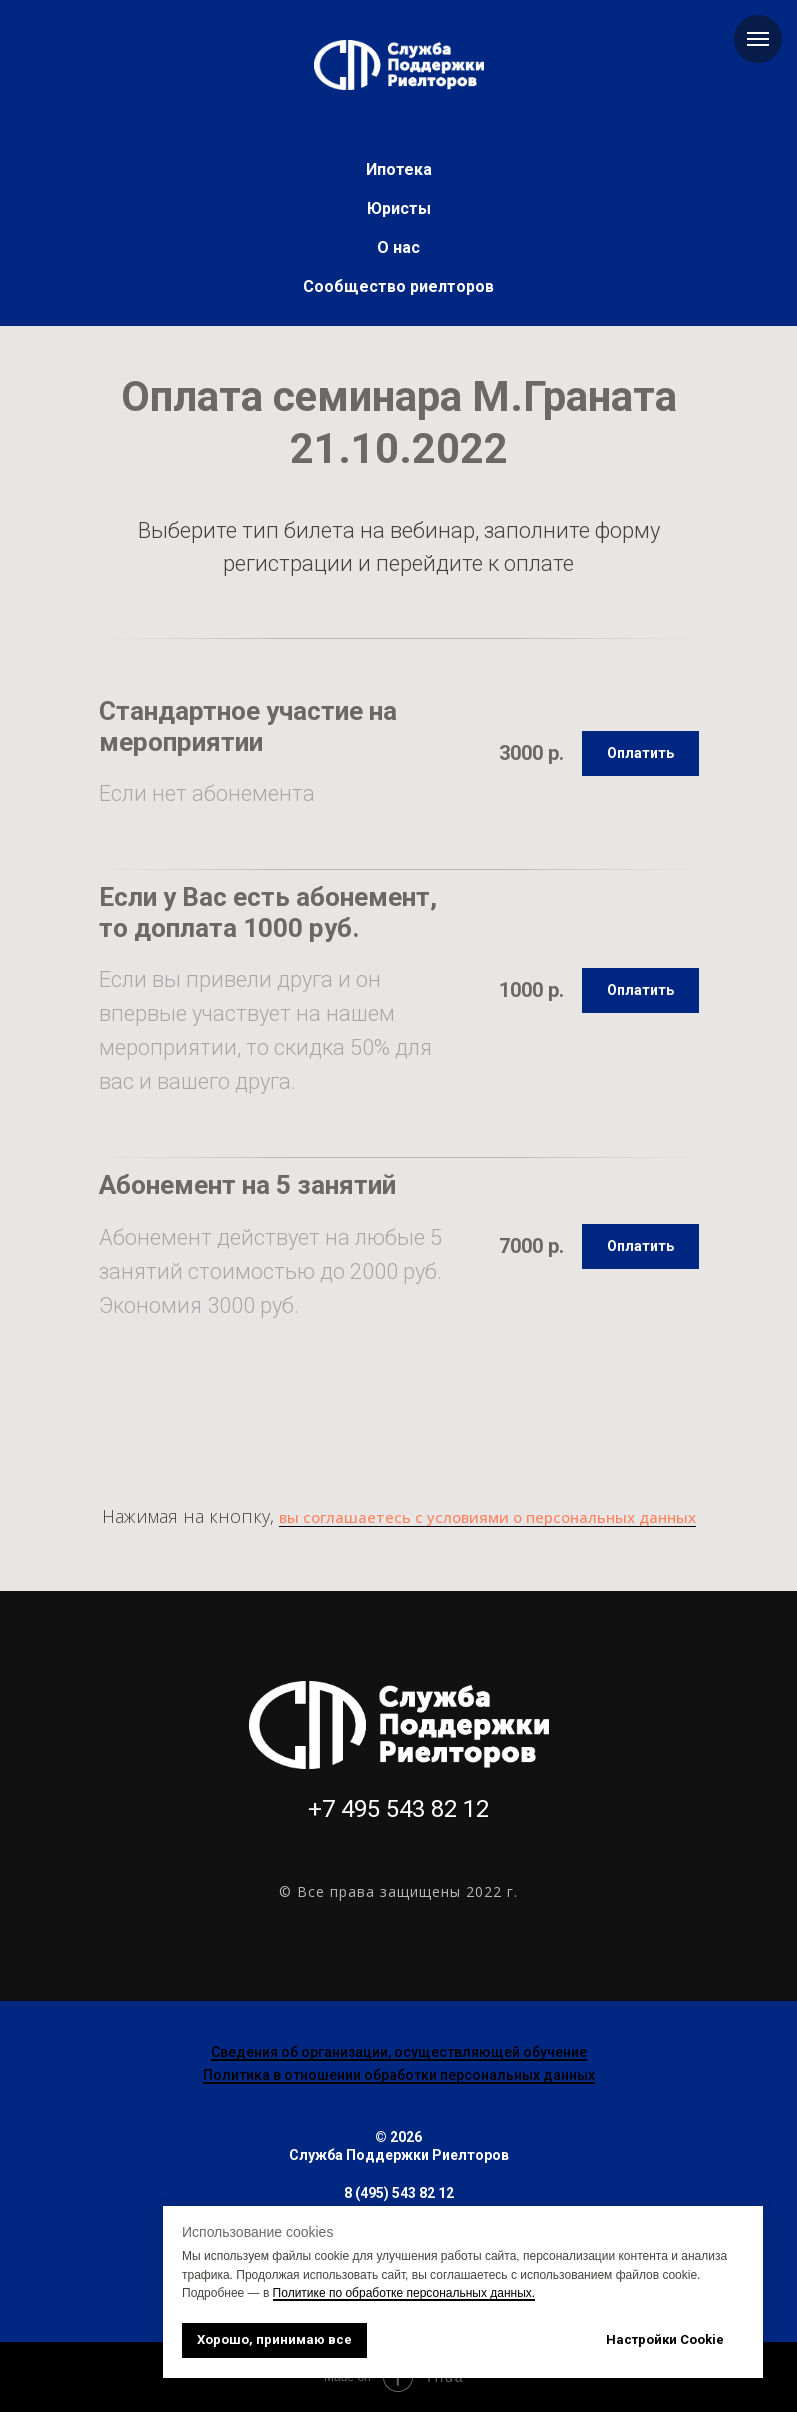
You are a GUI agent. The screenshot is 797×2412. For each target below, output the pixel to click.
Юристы (399, 208)
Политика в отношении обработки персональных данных (399, 2075)
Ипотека (399, 169)
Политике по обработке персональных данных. (404, 2293)
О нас (398, 247)
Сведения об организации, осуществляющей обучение (399, 2052)
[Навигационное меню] (758, 39)
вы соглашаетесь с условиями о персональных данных (487, 1517)
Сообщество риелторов (398, 286)
